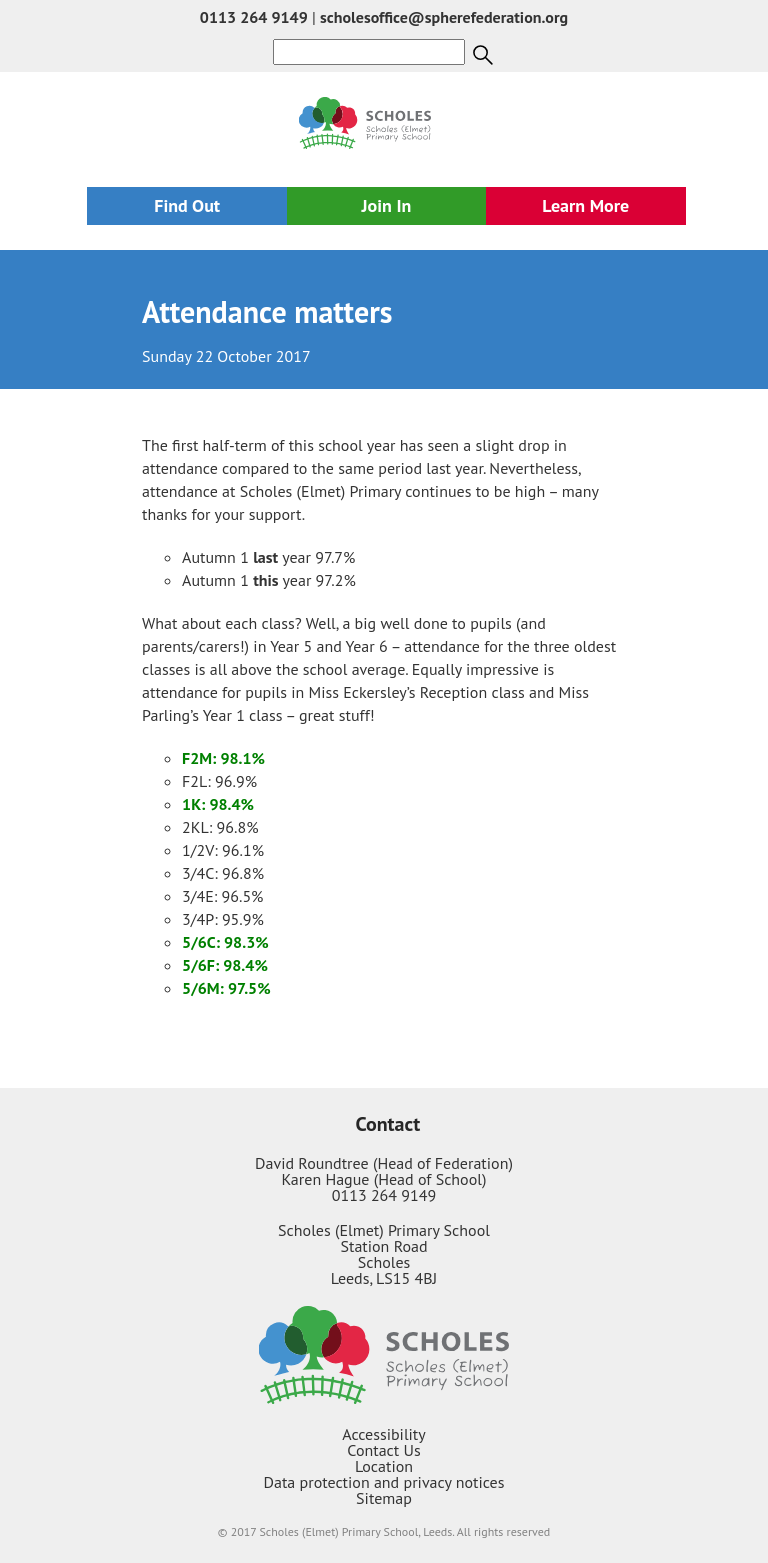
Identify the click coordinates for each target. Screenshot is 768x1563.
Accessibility (384, 1434)
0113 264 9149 (254, 17)
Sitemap (384, 1498)
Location (384, 1466)
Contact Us (383, 1450)
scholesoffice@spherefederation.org (444, 17)
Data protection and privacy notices (384, 1482)
